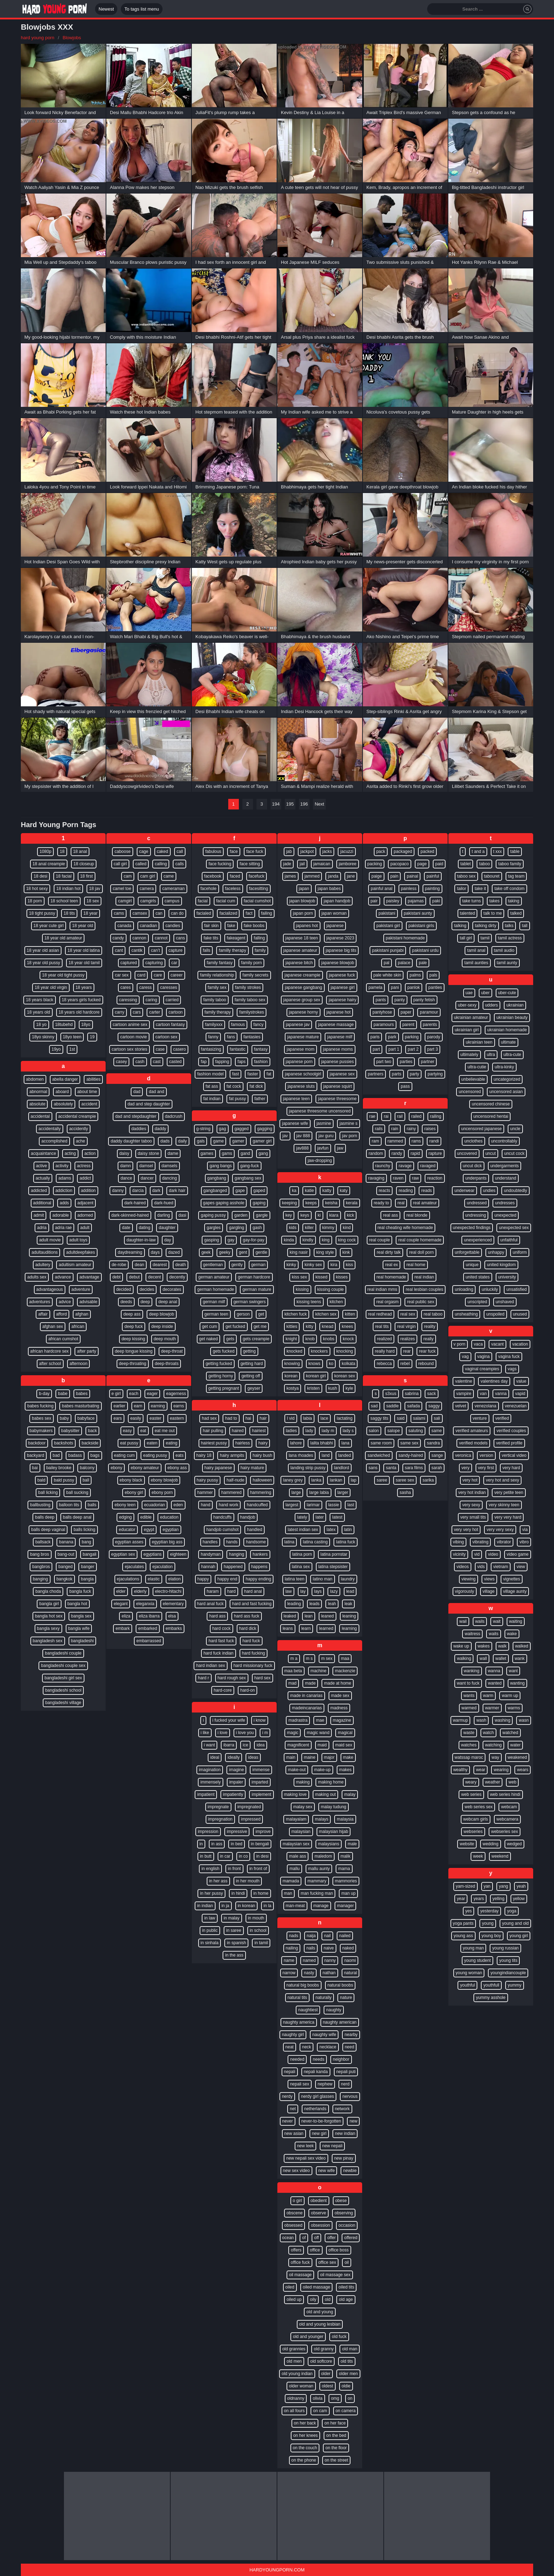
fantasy (261, 1049)
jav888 (302, 1148)
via (525, 1529)
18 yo (41, 1024)
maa (345, 1658)
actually (43, 1178)
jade (287, 863)
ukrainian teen (479, 1042)
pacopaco (399, 863)
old (327, 2299)
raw (415, 1178)
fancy (258, 1024)
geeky (224, 1252)
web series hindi (505, 1794)
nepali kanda (316, 2071)
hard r (203, 1677)
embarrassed (148, 1640)
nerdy (287, 2096)
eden (178, 1504)
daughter (167, 1227)
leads (315, 1603)
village (489, 1591)
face (234, 851)
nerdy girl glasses (317, 2096)
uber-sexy (467, 1005)
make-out (297, 1769)
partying (435, 1074)
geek (206, 1252)
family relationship (217, 975)
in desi (262, 1856)
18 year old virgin (51, 987)
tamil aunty (507, 962)
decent (154, 1277)
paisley (392, 900)
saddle (392, 1405)
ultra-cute (512, 1054)
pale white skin (387, 975)
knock (348, 1338)
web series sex (479, 1806)
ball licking (48, 1492)
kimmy (328, 1227)
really (428, 1338)
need (349, 2046)
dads (165, 1141)
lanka (316, 1480)
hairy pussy (207, 1480)
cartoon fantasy (170, 1024)
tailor (461, 888)
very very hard (507, 1517)
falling (259, 938)
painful (432, 876)
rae (372, 1116)
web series (471, 1794)
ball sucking (77, 1492)
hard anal (253, 1591)
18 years (84, 987)
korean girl (316, 1375)
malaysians (328, 1843)
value (521, 1381)
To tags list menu (141, 9)
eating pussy (155, 1455)
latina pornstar (333, 1554)
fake (231, 925)
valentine (463, 1381)
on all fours (294, 2410)
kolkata (348, 1363)
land (326, 1455)
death (180, 1264)
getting (249, 1351)
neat (289, 2046)
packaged (403, 851)
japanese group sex (301, 999)
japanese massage (336, 1024)
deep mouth (165, 1338)
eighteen (178, 1554)
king (326, 1239)
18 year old (82, 925)
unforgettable (467, 1252)
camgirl (125, 900)
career (177, 975)
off (316, 2237)
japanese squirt (337, 1086)
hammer (205, 1492)
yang (503, 1886)
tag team (516, 876)
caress (145, 987)
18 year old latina (83, 950)
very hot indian (472, 1492)
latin (348, 1529)
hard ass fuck (246, 1616)
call (180, 851)
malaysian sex (296, 1843)
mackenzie (345, 1670)
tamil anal (476, 950)
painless (409, 888)
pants (381, 999)
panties (435, 987)
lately (302, 1517)
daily (182, 1141)
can (158, 913)
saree (382, 1480)
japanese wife (295, 1123)
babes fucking (40, 1405)
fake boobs (254, 925)
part (376, 1049)
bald (41, 1480)
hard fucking (253, 1653)
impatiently (233, 1794)
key (288, 1215)
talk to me (492, 913)
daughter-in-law (141, 1239)
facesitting (258, 888)
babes (82, 1393)
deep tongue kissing (134, 1351)
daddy (160, 1128)
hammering (260, 1492)
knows (314, 1363)
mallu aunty (319, 1868)
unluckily (490, 1289)
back (92, 1430)
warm (488, 1695)
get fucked (235, 1326)
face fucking (219, 863)
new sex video (296, 2170)
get (261, 1314)
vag (465, 1356)
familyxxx (213, 1024)
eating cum (124, 1455)
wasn (524, 1720)
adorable (60, 1215)
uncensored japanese (481, 1128)
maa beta (293, 1670)
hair (263, 1418)
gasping (211, 1239)
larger (342, 1492)
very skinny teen (504, 1504)
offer (331, 2237)
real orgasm (387, 1301)
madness (339, 1707)
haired (237, 1430)
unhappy (496, 1252)
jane (351, 876)
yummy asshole (490, 1997)
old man (349, 2348)
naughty (333, 2009)
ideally (234, 1757)
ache (80, 1141)
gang (263, 1153)
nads (293, 1935)
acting (70, 1153)
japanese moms (338, 1049)
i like (205, 1732)
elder (121, 1591)
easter (155, 1418)
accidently (78, 1128)
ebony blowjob (164, 1480)
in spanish (236, 1942)
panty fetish (424, 999)
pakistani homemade (405, 938)
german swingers (250, 1301)
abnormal (38, 1091)
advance (63, 1277)
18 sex (93, 900)
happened (233, 1566)
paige (376, 876)
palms (415, 975)
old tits (347, 2361)
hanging (236, 1554)
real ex (391, 1264)
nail (327, 1935)
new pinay (343, 2158)
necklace (327, 2046)
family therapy (218, 1012)
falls (206, 950)
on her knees (305, 2435)
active (41, 1165)
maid (322, 1745)
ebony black (131, 1480)
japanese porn (299, 1061)
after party (86, 1351)
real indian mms (382, 1289)
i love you (245, 1732)
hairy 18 (204, 1455)
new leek (305, 2145)
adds (64, 1202)
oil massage (300, 2274)
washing (502, 1720)
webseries (473, 1831)
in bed (236, 1843)
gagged (242, 1128)
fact (249, 913)
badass (75, 1455)
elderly (140, 1591)
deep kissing (133, 1338)
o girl (297, 2200)
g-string (203, 1128)
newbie (349, 2170)
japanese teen (296, 1098)
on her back (305, 2423)
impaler (236, 1782)
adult (84, 1227)
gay (231, 1239)
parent (408, 1024)
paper (406, 1012)
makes (345, 1769)
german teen (216, 1314)
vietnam (500, 1566)
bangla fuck (80, 1591)
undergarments (504, 1165)
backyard (35, 1455)
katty (326, 1190)
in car (225, 1856)
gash (257, 1227)
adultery (43, 1264)
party (414, 1074)
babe (62, 1393)
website (467, 1843)
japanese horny (303, 1012)
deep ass (132, 1314)
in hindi (238, 1893)
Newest (106, 9)
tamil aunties (476, 962)
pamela (375, 987)
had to (231, 1418)
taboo (484, 863)
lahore (296, 1443)
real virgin (406, 1326)
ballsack (43, 1541)
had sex (209, 1418)
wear (480, 1769)
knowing (292, 1363)
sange (437, 1455)
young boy (491, 1935)
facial (203, 900)
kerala (352, 1202)
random (376, 1153)
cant (119, 950)
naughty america (298, 2022)
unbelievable (473, 1079)
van (483, 1393)
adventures (39, 1301)
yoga (511, 1911)
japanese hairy (342, 999)
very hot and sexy (502, 1480)
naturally (323, 1997)
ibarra (228, 1745)
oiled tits (346, 2287)
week (478, 1856)
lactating (345, 1418)
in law (209, 1918)
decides (147, 1289)
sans (373, 1467)
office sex (327, 2262)
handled (254, 1529)
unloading (464, 1289)
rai (386, 1116)
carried (172, 999)
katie (309, 1190)
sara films (414, 1467)
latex (330, 1529)
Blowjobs (72, 37)
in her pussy (211, 1893)
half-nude (235, 1480)
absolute (37, 1104)
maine (310, 1757)
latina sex (301, 1566)
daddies (138, 1128)
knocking (344, 1351)
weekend (499, 1856)
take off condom (509, 888)
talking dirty (485, 925)
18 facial (64, 876)
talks (509, 925)
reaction (434, 1178)
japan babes (329, 888)
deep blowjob (161, 1314)
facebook (213, 876)
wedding (491, 1843)
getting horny (220, 1375)
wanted (495, 1683)
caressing (128, 999)
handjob (247, 1517)
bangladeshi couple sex (63, 1665)
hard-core (223, 1690)
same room (381, 1443)
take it (480, 888)
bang (86, 1541)
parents (430, 1024)
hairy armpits (232, 1455)
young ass (463, 1935)
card (141, 975)
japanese (335, 925)
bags (95, 1455)
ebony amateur (145, 1467)
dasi (182, 1215)
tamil (485, 938)
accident (89, 1104)
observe (318, 2212)
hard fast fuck (221, 1640)
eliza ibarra (149, 1616)
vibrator (504, 1541)
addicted (39, 1190)
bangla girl (49, 1603)
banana (66, 1541)
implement (261, 1794)
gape (240, 1190)
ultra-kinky (504, 1066)
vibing (458, 1541)
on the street (336, 2460)
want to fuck (468, 1683)
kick (350, 1215)
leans (288, 1628)
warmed (469, 1707)
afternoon (79, 1363)
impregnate (218, 1806)
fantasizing (211, 1049)
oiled (289, 2287)
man (288, 1893)
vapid (520, 1393)
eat (143, 1430)
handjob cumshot (222, 1529)
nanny (330, 1960)
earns (178, 1405)
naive (329, 1948)
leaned (327, 1616)
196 (304, 804)
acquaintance (43, 1153)
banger (87, 1566)
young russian (505, 1948)
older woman (301, 2386)
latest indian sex (303, 1529)
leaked (290, 1616)
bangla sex (81, 1616)
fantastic (238, 1049)
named (309, 1960)
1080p (45, 851)
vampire (463, 1393)
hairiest (259, 1430)
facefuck (257, 876)
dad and (156, 1091)
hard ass (217, 1616)
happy (203, 1579)
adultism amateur (75, 1264)
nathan (329, 1972)
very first (486, 1467)
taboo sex (466, 876)
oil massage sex (335, 2274)
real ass (390, 1215)
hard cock (221, 1628)
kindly (307, 1239)
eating (171, 1443)
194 (276, 804)
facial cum (225, 900)
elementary (173, 1603)
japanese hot (338, 1012)
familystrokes (251, 1012)
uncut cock (514, 1153)
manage (321, 1905)
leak (348, 1603)
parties (406, 1061)
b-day (44, 1393)
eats (180, 1455)
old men (294, 2361)
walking (464, 1658)
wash (481, 1720)
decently (177, 1277)
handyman (210, 1554)
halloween (262, 1480)
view (521, 1566)
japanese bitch (299, 962)
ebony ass (177, 1467)
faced (235, 876)
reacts (384, 1190)
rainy (411, 1128)
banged (65, 1566)
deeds (126, 1301)
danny (118, 1190)
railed (416, 1116)
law (288, 1591)
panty (399, 999)
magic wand (318, 1732)
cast (157, 1061)
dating (145, 1227)
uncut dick (472, 1165)
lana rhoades (301, 1455)
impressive (237, 1831)
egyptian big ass (167, 1541)
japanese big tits (341, 950)
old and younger (308, 2336)
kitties (292, 1326)
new (353, 2121)
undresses (504, 1202)
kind (346, 1227)
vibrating (480, 1541)
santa (391, 1467)
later (320, 1517)
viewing (468, 1579)
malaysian (301, 1831)
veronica (463, 1455)
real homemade (391, 1277)
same (436, 1430)
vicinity (459, 1554)
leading (294, 1603)
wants (469, 1695)
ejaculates (134, 1566)
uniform (520, 1252)
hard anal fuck (210, 1603)
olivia (317, 2398)
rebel (405, 1363)
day (167, 1239)
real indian (424, 1277)
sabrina (412, 1393)
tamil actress (509, 938)
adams (64, 1178)
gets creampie (256, 1338)
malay (349, 1794)
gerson (243, 1314)
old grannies (293, 2348)
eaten (152, 1443)
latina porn (302, 1554)
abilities (93, 1079)
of (304, 2237)
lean (309, 1616)
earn (138, 1405)
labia (307, 1418)
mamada (291, 1880)
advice (65, 1301)
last (350, 1504)
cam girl (147, 876)
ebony (116, 1467)
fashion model (210, 1074)
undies (489, 1190)
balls (92, 1504)
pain (394, 876)
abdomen (35, 1079)
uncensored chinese (490, 1104)
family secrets (255, 975)
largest (291, 1504)
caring (151, 999)
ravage (405, 1165)
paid (439, 863)
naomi (350, 1960)
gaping (259, 1202)
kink (346, 1252)
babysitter (70, 1430)
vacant (497, 1344)
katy (344, 1190)
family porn (251, 962)
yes (468, 1911)
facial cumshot (257, 900)
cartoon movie (133, 1036)
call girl (120, 863)
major (329, 1757)
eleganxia (145, 1603)
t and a (478, 851)
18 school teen (64, 900)
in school (258, 1930)
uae (469, 992)
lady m (328, 1430)
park (392, 1036)
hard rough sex (232, 1677)
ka (294, 1190)
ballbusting (40, 1504)
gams (227, 1153)
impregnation (220, 1819)
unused (520, 1314)
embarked (147, 1628)
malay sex (302, 1806)
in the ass (234, 1955)
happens (259, 1566)
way (495, 1757)
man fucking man (317, 1893)
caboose (122, 851)
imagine (236, 1769)
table (514, 851)
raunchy (382, 1165)
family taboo (214, 999)
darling (163, 1215)
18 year (90, 913)
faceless (233, 888)
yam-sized (465, 1886)
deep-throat (172, 1351)
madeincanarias (307, 1707)
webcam (509, 1806)
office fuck (300, 2262)
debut (134, 1277)
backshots (63, 1443)
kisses (342, 1277)
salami (419, 1418)
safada (413, 1405)
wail (463, 1621)
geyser (253, 1388)
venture (480, 1418)
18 (62, 851)
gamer (238, 1141)
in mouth (256, 1918)
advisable (88, 1301)
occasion (346, 2225)
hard (231, 1591)
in (201, 1843)
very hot (470, 1480)
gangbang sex (248, 1178)
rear (407, 1351)
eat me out (165, 1430)
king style (325, 1252)
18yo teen (72, 1036)
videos (462, 1566)
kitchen (336, 1301)
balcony (87, 1467)
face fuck (254, 851)
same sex (409, 1443)
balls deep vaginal (48, 1529)
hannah (208, 1566)
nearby (351, 2034)
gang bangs (221, 1165)
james (290, 876)
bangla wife (79, 1628)
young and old (515, 1923)
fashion (261, 1061)
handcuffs (222, 1517)
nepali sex (299, 2084)
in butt (206, 1856)
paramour (429, 1012)
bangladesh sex (48, 1640)
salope (393, 1430)
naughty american (339, 2022)
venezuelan (515, 1405)
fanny (213, 1036)
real (401, 1202)
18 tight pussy (42, 913)
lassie (333, 1504)
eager (152, 1393)
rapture (435, 1153)
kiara (333, 1215)
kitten (350, 1314)
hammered (231, 1492)
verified (502, 1418)
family (260, 950)
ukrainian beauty (512, 1017)
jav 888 (303, 1135)
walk (502, 1646)
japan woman (334, 913)
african (77, 1326)
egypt (149, 1529)
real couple (379, 1239)
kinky (291, 1264)
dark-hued (163, 1202)
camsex (139, 913)
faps (241, 1061)
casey (121, 1061)
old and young (319, 2311)
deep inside (162, 1326)
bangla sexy (48, 1628)
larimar (313, 1504)
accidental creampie (77, 1116)
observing (344, 2212)
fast (235, 1074)
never (287, 2121)
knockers (319, 1351)
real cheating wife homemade (405, 1227)
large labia (319, 1492)
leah (332, 1603)
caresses (168, 987)
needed (297, 2059)
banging (40, 1579)
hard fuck (251, 1640)
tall (524, 925)
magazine (342, 1720)
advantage (89, 1277)
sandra (433, 1443)
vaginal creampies (482, 1368)
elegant (121, 1603)
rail (400, 1116)
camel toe (122, 888)
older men (348, 2373)
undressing (475, 1215)
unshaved (505, 1301)
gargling (236, 1227)
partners (375, 1074)
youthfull (491, 1985)
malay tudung (333, 1806)
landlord (341, 1467)
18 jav (94, 888)
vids (481, 1566)
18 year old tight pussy (63, 975)
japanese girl (343, 987)
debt (116, 1277)
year (461, 1898)
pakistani (386, 913)
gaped (259, 1190)
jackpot (307, 851)
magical (345, 1732)
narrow (289, 1972)
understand (505, 1178)
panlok (413, 987)
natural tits (297, 1997)
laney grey (292, 1480)
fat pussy (237, 1098)
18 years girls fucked (81, 999)
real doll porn (421, 1252)
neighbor (341, 2059)
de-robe (119, 1264)
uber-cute (507, 992)
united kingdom (501, 1264)
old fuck (339, 2336)
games (207, 1153)
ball (86, 1480)
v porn (459, 1344)
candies (172, 925)
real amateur (425, 1202)
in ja (225, 1905)
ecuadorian (154, 1504)
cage (143, 851)
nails (310, 1948)
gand (245, 1153)
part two (383, 1061)
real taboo (433, 1314)
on (350, 2398)
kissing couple (330, 1289)
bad (56, 1455)
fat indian (211, 1098)
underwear (464, 1190)
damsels (169, 1165)
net (293, 2108)
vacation (520, 1344)
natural (350, 1972)
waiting (515, 1621)
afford (61, 1314)
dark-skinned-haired (130, 1215)
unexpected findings (472, 1227)
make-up (322, 1769)
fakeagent (236, 938)
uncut (490, 1153)
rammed (395, 1141)
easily (135, 1418)
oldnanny (296, 2398)
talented (467, 913)
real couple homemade (419, 1239)
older (326, 2373)
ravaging (376, 1178)
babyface (86, 1418)
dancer (147, 1178)
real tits (382, 1326)
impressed (250, 1819)
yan (487, 1886)
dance (126, 1178)
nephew (325, 2084)
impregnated (249, 1806)
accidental (40, 1116)
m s (309, 1658)
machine (318, 1670)
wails (480, 1621)
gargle (261, 1215)
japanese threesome (337, 1098)
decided (123, 1289)
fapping (222, 1061)
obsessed (293, 2225)
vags (512, 1368)
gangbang (216, 1178)
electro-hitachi (168, 1591)
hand (205, 1504)
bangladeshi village (63, 1702)
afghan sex (52, 1326)
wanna (494, 1670)
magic (292, 1732)
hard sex (262, 1677)
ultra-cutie (476, 1066)
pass (405, 1086)
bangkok (64, 1579)
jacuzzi (346, 851)
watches (469, 1745)
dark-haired (135, 1202)
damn (125, 1165)
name (289, 1960)
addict (85, 1178)
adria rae (63, 1227)
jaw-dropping (320, 1160)
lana (345, 1443)
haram (213, 1591)
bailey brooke (58, 1467)
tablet (465, 863)
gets (230, 1338)
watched (510, 1732)
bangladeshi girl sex (63, 1677)
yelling (499, 1898)
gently (237, 1264)
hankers (260, 1554)
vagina (483, 1356)
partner (427, 1061)
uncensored (470, 1091)
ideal (214, 1757)
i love (223, 1732)
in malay (232, 1918)
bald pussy (64, 1480)
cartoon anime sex (130, 1024)
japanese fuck (342, 975)
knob (309, 1338)
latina (289, 1541)
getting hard (252, 1363)
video (493, 1554)
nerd (345, 2084)
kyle (349, 1388)
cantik (136, 950)
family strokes (248, 987)
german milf (214, 1301)
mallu (294, 1868)
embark (123, 1628)
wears (522, 1769)
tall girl (466, 938)
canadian (148, 925)
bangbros (41, 1566)
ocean (288, 2237)
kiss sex (299, 1277)
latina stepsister (333, 1566)
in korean (246, 1905)
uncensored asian (506, 1091)
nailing (292, 1948)
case (160, 1049)
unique (472, 1264)
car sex (122, 975)
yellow (519, 1898)
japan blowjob (302, 900)
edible (146, 1517)
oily (313, 2299)
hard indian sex (210, 1665)
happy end (227, 1579)
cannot (161, 938)
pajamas (416, 900)
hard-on (247, 1690)
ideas (253, 1757)
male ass (297, 1856)
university (507, 1277)
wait (496, 1621)
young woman (469, 1972)
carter (154, 1012)
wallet (500, 1658)
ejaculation (162, 1566)
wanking (471, 1670)
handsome (256, 1541)
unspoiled (495, 1314)
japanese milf (339, 1036)
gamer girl (262, 1141)
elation (174, 1579)
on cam (320, 2410)
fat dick (256, 1086)
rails (379, 1128)
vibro (524, 1541)
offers (296, 2250)
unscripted (477, 1301)
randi (434, 1141)
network (342, 2108)
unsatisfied (516, 1289)
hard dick (248, 1628)
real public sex (420, 1301)
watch (488, 1732)
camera (147, 888)
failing (266, 913)
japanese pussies (337, 1061)
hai (248, 1418)
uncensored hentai (490, 1116)
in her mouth (248, 1880)
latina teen (294, 1579)
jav (285, 1135)
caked (162, 851)
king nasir (299, 1252)
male (352, 1843)
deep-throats (166, 1363)
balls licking (84, 1529)
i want (209, 1745)
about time (87, 1091)
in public (210, 1930)
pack (380, 851)
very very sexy (500, 1529)
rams (416, 1141)
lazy (333, 1591)
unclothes (473, 1141)
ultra (491, 1054)
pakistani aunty (418, 913)
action (90, 1153)
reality (429, 1326)
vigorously (464, 1591)
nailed (344, 1935)
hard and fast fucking (251, 1603)
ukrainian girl (467, 1029)
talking (460, 925)
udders (491, 1005)
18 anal (80, 851)
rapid (415, 1153)
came (169, 876)
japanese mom (300, 1049)
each (133, 1393)
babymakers (41, 1430)
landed (344, 1455)
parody (433, 1036)
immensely (210, 1782)
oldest (327, 2386)
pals (433, 975)
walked (521, 1646)
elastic (154, 1579)
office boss (339, 2250)
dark (156, 1190)
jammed (312, 876)
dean (139, 1264)
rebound (426, 1363)
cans (180, 938)
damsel (146, 1165)
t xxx (497, 851)
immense (261, 1769)
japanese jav (298, 1024)
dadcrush (173, 1116)
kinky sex (313, 1264)
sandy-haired (411, 1455)
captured (128, 962)
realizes (407, 1338)
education (169, 1517)
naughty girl (293, 2034)
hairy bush (262, 1455)
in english (210, 1868)
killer (309, 1227)
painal (412, 876)
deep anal (167, 1301)
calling (161, 863)
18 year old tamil (84, 962)
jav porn (349, 1135)
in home (261, 1893)
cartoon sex (166, 1036)
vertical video (514, 1455)
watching (493, 1745)
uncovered (467, 1153)
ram (375, 1141)
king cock (347, 1239)
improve (263, 1831)
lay (303, 1591)
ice (245, 1745)
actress (84, 1165)
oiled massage (316, 2287)
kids (292, 1227)
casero (179, 1049)
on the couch (305, 2447)
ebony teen (124, 1504)
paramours (383, 1024)
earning (158, 1405)
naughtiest (308, 2009)
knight (291, 1338)
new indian (345, 2133)
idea (261, 1745)
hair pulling (213, 1430)
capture (176, 950)
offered (350, 2237)
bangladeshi (82, 1640)
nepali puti (346, 2071)
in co (243, 1856)
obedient (319, 2200)
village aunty (515, 1591)
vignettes (511, 1579)
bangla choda (48, 1591)
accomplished (54, 1141)
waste (468, 1732)
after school (50, 1363)
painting (432, 888)
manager (345, 1905)
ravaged (427, 1165)
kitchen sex (325, 1314)
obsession (320, 2225)
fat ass (212, 1086)
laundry (348, 1579)
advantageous (49, 1289)
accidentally (50, 1128)
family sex (217, 987)
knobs (328, 1338)
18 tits (69, 913)
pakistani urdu (425, 950)
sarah (436, 1467)
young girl (518, 1935)
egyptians (152, 1554)
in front (234, 1868)
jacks (327, 851)
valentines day (494, 1381)
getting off (250, 1375)
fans (231, 1036)
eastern (177, 1418)
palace (404, 962)
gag (222, 1128)
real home (415, 1264)
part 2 (413, 1049)
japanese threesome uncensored (320, 1111)
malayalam (296, 1819)
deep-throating (132, 1363)
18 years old (38, 1012)
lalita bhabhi (321, 1443)
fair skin (211, 925)
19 (92, 1036)
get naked (208, 1338)
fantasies (251, 1036)
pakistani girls (421, 925)
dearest (160, 1264)
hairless (242, 1443)
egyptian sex (123, 1554)
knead (328, 1326)
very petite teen (508, 1492)
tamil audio (504, 950)
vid (476, 1554)
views (489, 1579)
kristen (313, 1388)
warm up (510, 1695)
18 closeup (83, 863)
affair (42, 1314)
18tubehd (64, 1024)
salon (374, 1430)
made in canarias (306, 1695)
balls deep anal (77, 1517)
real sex (407, 1314)
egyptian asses (129, 1541)
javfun (323, 1148)
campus (172, 900)
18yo (85, 1024)
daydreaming (130, 1252)
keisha (331, 1202)
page (422, 863)
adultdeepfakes (80, 1252)
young (488, 1923)
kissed (322, 1277)
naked (348, 1948)
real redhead (380, 1314)
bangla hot (77, 1603)
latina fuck (345, 1541)
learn (306, 1628)
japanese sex (342, 1074)
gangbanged (215, 1190)
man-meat (295, 1905)
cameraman (173, 888)
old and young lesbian (320, 2324)
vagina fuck (509, 1356)
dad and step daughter (149, 1104)
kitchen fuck (295, 1314)
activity (62, 1165)
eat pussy (129, 1443)
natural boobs (340, 1985)
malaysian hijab (333, 1831)
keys (304, 1215)
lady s (348, 1430)
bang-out (66, 1554)
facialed (203, 913)
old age (346, 2299)
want (513, 1670)
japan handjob (337, 900)
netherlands (315, 2108)
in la (267, 1905)
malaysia (345, 1819)
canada (124, 925)
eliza (126, 1616)
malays (321, 1819)
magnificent (298, 1745)
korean (290, 1375)
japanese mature (303, 1036)
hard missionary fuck (253, 1665)
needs (318, 2059)
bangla (87, 1579)
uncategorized (507, 1079)
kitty (309, 1326)
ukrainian (515, 1005)
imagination (209, 1769)
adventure (80, 1289)
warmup (460, 1720)
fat (268, 1074)
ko (331, 1363)
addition (88, 1190)
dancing (169, 1178)
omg (335, 2398)
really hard (385, 1351)
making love (295, 1794)
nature (346, 1997)
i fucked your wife (228, 1720)
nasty (309, 1972)
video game (518, 1554)
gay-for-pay (253, 1239)
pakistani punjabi (387, 950)
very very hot (466, 1529)
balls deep (44, 1517)
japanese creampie (302, 975)
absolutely (63, 1104)
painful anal (381, 888)
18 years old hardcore (79, 1012)
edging (125, 1517)
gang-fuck (249, 1165)
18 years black (39, 999)
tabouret (492, 876)
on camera (346, 2410)
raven (398, 1178)
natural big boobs (303, 1985)
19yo (56, 1049)
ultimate (508, 1042)
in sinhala (210, 1942)
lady (309, 1430)
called (140, 863)
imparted (260, 1782)
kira (333, 1264)
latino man (322, 1579)
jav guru (326, 1135)
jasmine (324, 1123)
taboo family (509, 863)
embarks (174, 1628)
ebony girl (134, 1492)
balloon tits (69, 1504)
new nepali (332, 2145)
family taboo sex (250, 999)
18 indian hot (68, 888)
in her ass (218, 1880)
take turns (471, 900)
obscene (294, 2212)
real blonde (416, 1215)
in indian (205, 1905)
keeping (289, 1202)
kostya (293, 1388)
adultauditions (44, 1252)
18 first (86, 876)
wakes (484, 1646)
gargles (213, 1227)
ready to (381, 1202)
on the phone (303, 2460)
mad (292, 1683)
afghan (81, 1314)
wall (483, 1658)
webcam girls (475, 1819)
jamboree (347, 863)
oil (346, 2262)
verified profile (509, 1443)
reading (406, 1190)
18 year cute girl (49, 925)
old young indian (297, 2373)
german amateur (213, 1277)
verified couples (511, 1430)
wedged (514, 1843)
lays (318, 1591)
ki (319, 1215)
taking (513, 900)
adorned (85, 1215)
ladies (291, 1430)
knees (347, 1326)
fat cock (233, 1086)
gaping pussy (213, 1215)
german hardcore (254, 1277)
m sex (326, 1658)
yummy (514, 1985)
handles (210, 1541)
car (174, 962)
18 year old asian (43, 950)
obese (341, 2200)
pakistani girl (388, 925)
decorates (172, 1289)
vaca (478, 1344)
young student (477, 1960)
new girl (319, 2133)
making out (325, 1794)
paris (374, 1036)
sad (374, 1405)
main (290, 1757)
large (296, 1492)
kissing (302, 1289)
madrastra (297, 1720)
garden (240, 1215)
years (478, 1898)
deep (145, 1301)
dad (136, 1091)
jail (302, 863)
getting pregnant (223, 1388)
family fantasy (219, 962)
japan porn (303, 913)
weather (492, 1782)
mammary (316, 1880)
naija (311, 1935)
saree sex (405, 1480)
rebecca (384, 1363)
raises (430, 1128)
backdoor (37, 1443)
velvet (460, 1405)
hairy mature (252, 1467)
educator (127, 1529)
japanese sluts (301, 1086)
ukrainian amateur (471, 1017)
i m (265, 1732)
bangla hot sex (49, 1616)
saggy (434, 1405)
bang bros (39, 1554)
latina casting (315, 1541)
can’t (155, 950)
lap (353, 1480)
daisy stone (148, 1153)
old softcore (321, 2361)
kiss (349, 1264)
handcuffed (257, 1504)
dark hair (177, 1190)
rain (394, 1128)
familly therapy (232, 950)
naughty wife (324, 2034)
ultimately (469, 1054)
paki (436, 900)
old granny (324, 2348)
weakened (517, 1757)
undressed (477, 1202)
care (158, 975)
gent (243, 1252)
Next (319, 804)
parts (396, 1074)
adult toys (78, 1239)
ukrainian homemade (507, 1029)
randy (396, 1153)
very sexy (471, 1504)
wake (512, 1633)
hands (232, 1541)
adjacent (85, 1202)
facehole (208, 888)
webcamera (507, 1819)
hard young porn (37, 37)
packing (374, 863)
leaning (349, 1616)
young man (473, 1948)
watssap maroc (469, 1757)
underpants (476, 1178)
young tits (508, 1960)
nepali (289, 2071)
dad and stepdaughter (136, 1116)
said (401, 1418)
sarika (428, 1480)
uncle (515, 1128)
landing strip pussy (307, 1467)
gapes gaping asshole (223, 1202)
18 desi (40, 876)
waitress (472, 1633)
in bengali (260, 1843)
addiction (63, 1190)
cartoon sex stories (129, 1049)
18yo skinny (43, 1036)
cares (125, 987)
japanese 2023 (340, 938)
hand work (228, 1504)
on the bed (336, 2435)
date (126, 1227)
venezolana (485, 1405)
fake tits (211, 938)
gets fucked (223, 1351)
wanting (517, 1683)
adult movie (50, 1239)
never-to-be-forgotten (321, 2121)
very (465, 1467)
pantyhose (382, 1012)
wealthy (460, 1769)
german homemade (215, 1289)
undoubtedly (515, 1190)
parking (412, 1036)
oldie (346, 2386)
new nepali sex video (305, 2158)
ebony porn (162, 1492)
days (155, 1252)
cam (128, 876)
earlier (119, 1405)
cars (137, 1012)
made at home (337, 1683)
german (258, 1264)
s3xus (390, 1393)
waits (493, 1633)
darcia (138, 1190)
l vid (290, 1418)
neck (306, 2046)
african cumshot (63, 1338)
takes (494, 900)
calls (179, 863)
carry (119, 1012)
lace (324, 1418)
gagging (264, 1128)
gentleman (213, 1264)
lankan (336, 1480)
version (486, 1455)
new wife (326, 2170)
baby (64, 1418)
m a (293, 1658)
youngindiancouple (508, 1972)
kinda (289, 1239)
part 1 (393, 1049)
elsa (172, 1616)
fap (204, 1061)
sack (431, 1393)
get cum (209, 1326)
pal (386, 962)
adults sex (36, 1277)
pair (374, 900)
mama (344, 1868)
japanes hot (307, 925)
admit (39, 1215)
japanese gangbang (303, 987)
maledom (323, 1856)
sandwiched (378, 1455)
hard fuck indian (219, 1653)
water (515, 1745)
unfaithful (509, 1239)
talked (515, 913)
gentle (261, 1252)
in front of (258, 1868)
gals (201, 1141)
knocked (294, 1351)
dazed (174, 1252)
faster (252, 1074)
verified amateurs (471, 1430)
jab (289, 851)
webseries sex (504, 1831)
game (218, 1141)
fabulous (213, 851)
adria (42, 1227)
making (303, 1782)
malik (345, 1856)
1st (72, 1049)
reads (426, 1190)
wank (520, 1658)
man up (348, 1893)
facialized (228, 913)
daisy (124, 1153)
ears (117, 1418)
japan (304, 888)
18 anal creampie (49, 863)
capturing (154, 962)
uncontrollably (504, 1141)
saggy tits (379, 1418)
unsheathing (466, 1314)
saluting (415, 1430)
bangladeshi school (63, 1690)
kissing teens (308, 1301)
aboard (62, 1091)
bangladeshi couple (63, 1653)
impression (208, 1831)
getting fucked (219, 1363)
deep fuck (133, 1326)
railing (435, 1116)
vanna (501, 1393)
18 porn (35, 900)
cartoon (176, 1012)
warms (514, 1707)
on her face (335, 2423)
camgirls (148, 900)
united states (478, 1277)
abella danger (65, 1079)
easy (127, 1430)
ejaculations (128, 1579)
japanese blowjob (337, 962)
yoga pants (463, 1923)
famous (238, 1024)
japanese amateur (300, 950)
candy (118, 938)
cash (139, 1061)
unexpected (505, 1215)
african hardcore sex (49, 1351)
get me (260, 1326)
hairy (262, 1443)
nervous (350, 2096)
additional (42, 1202)
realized (384, 1338)
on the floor (336, 2447)
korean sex (344, 1375)
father (259, 1098)
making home (330, 1782)
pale (423, 962)
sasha (405, 1492)
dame (172, 1153)
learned (326, 1628)
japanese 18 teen (301, 938)
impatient (205, 1794)
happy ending (258, 1579)
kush (332, 1388)
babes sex (41, 1418)
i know (260, 1720)
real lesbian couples (424, 1289)
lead (350, 1591)
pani (395, 987)
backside (90, 1443)
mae (320, 1720)
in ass (216, 1843)
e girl (116, 1393)
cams (119, 913)
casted (175, 1061)
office (315, 2250)
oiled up (294, 2299)
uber (485, 992)
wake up (461, 1646)
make (348, 1757)
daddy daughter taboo (131, 1141)
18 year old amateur (63, 938)
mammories (346, 1880)
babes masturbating (80, 1405)
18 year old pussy (43, 962)
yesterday (489, 1911)
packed (427, 851)
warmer (492, 1707)
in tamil (261, 1942)
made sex (340, 1695)
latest (337, 1517)
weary (471, 1782)
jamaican (321, 863)
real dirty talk (389, 1252)
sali (437, 1418)
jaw (340, 1148)
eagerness (176, 1393)
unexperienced (478, 1239)
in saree (233, 1930)
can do (177, 913)
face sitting (250, 863)
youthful (467, 1985)
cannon (139, 938)
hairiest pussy (214, 1443)
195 (290, 804)
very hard (511, 1467)
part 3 (432, 1049)
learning (349, 1628)
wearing (501, 1769)
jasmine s (349, 1123)
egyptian (170, 1529)
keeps (311, 1202)
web (512, 1782)
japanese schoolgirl (303, 1074)
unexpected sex (514, 1227)
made (310, 1683)
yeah (521, 1886)
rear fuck (427, 1351)
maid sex (343, 1745)
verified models (473, 1443)
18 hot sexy (37, 888)
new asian (293, 2133)
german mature (256, 1289)
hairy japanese (218, 1467)
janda (333, 876)
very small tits (473, 1517)
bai (35, 1467)
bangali (89, 1554)
